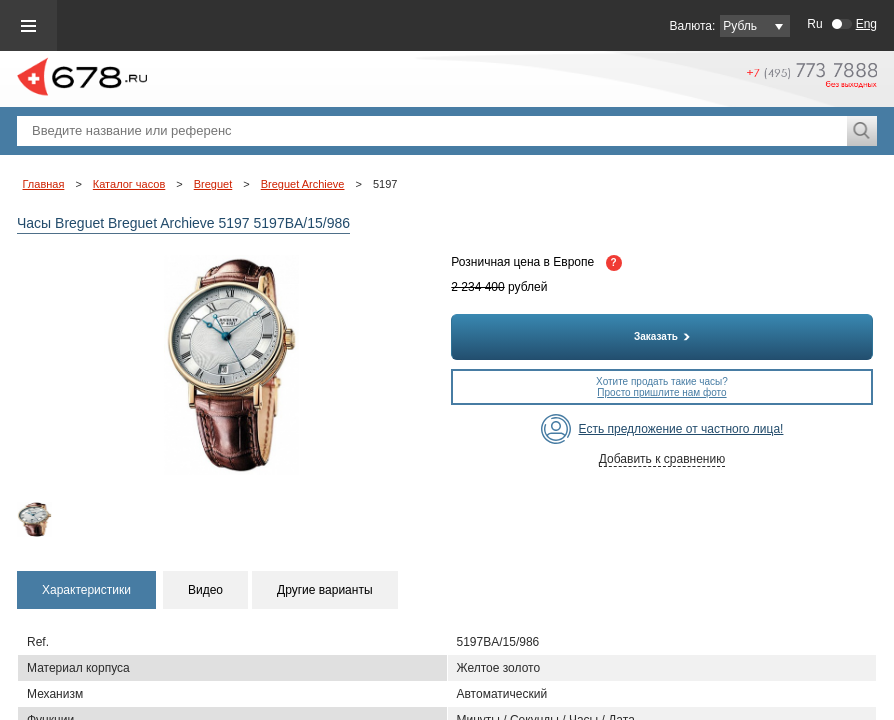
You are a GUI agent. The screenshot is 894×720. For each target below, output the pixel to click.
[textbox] (432, 131)
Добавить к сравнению (662, 459)
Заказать (662, 336)
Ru (814, 24)
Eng (866, 24)
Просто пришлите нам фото (661, 392)
